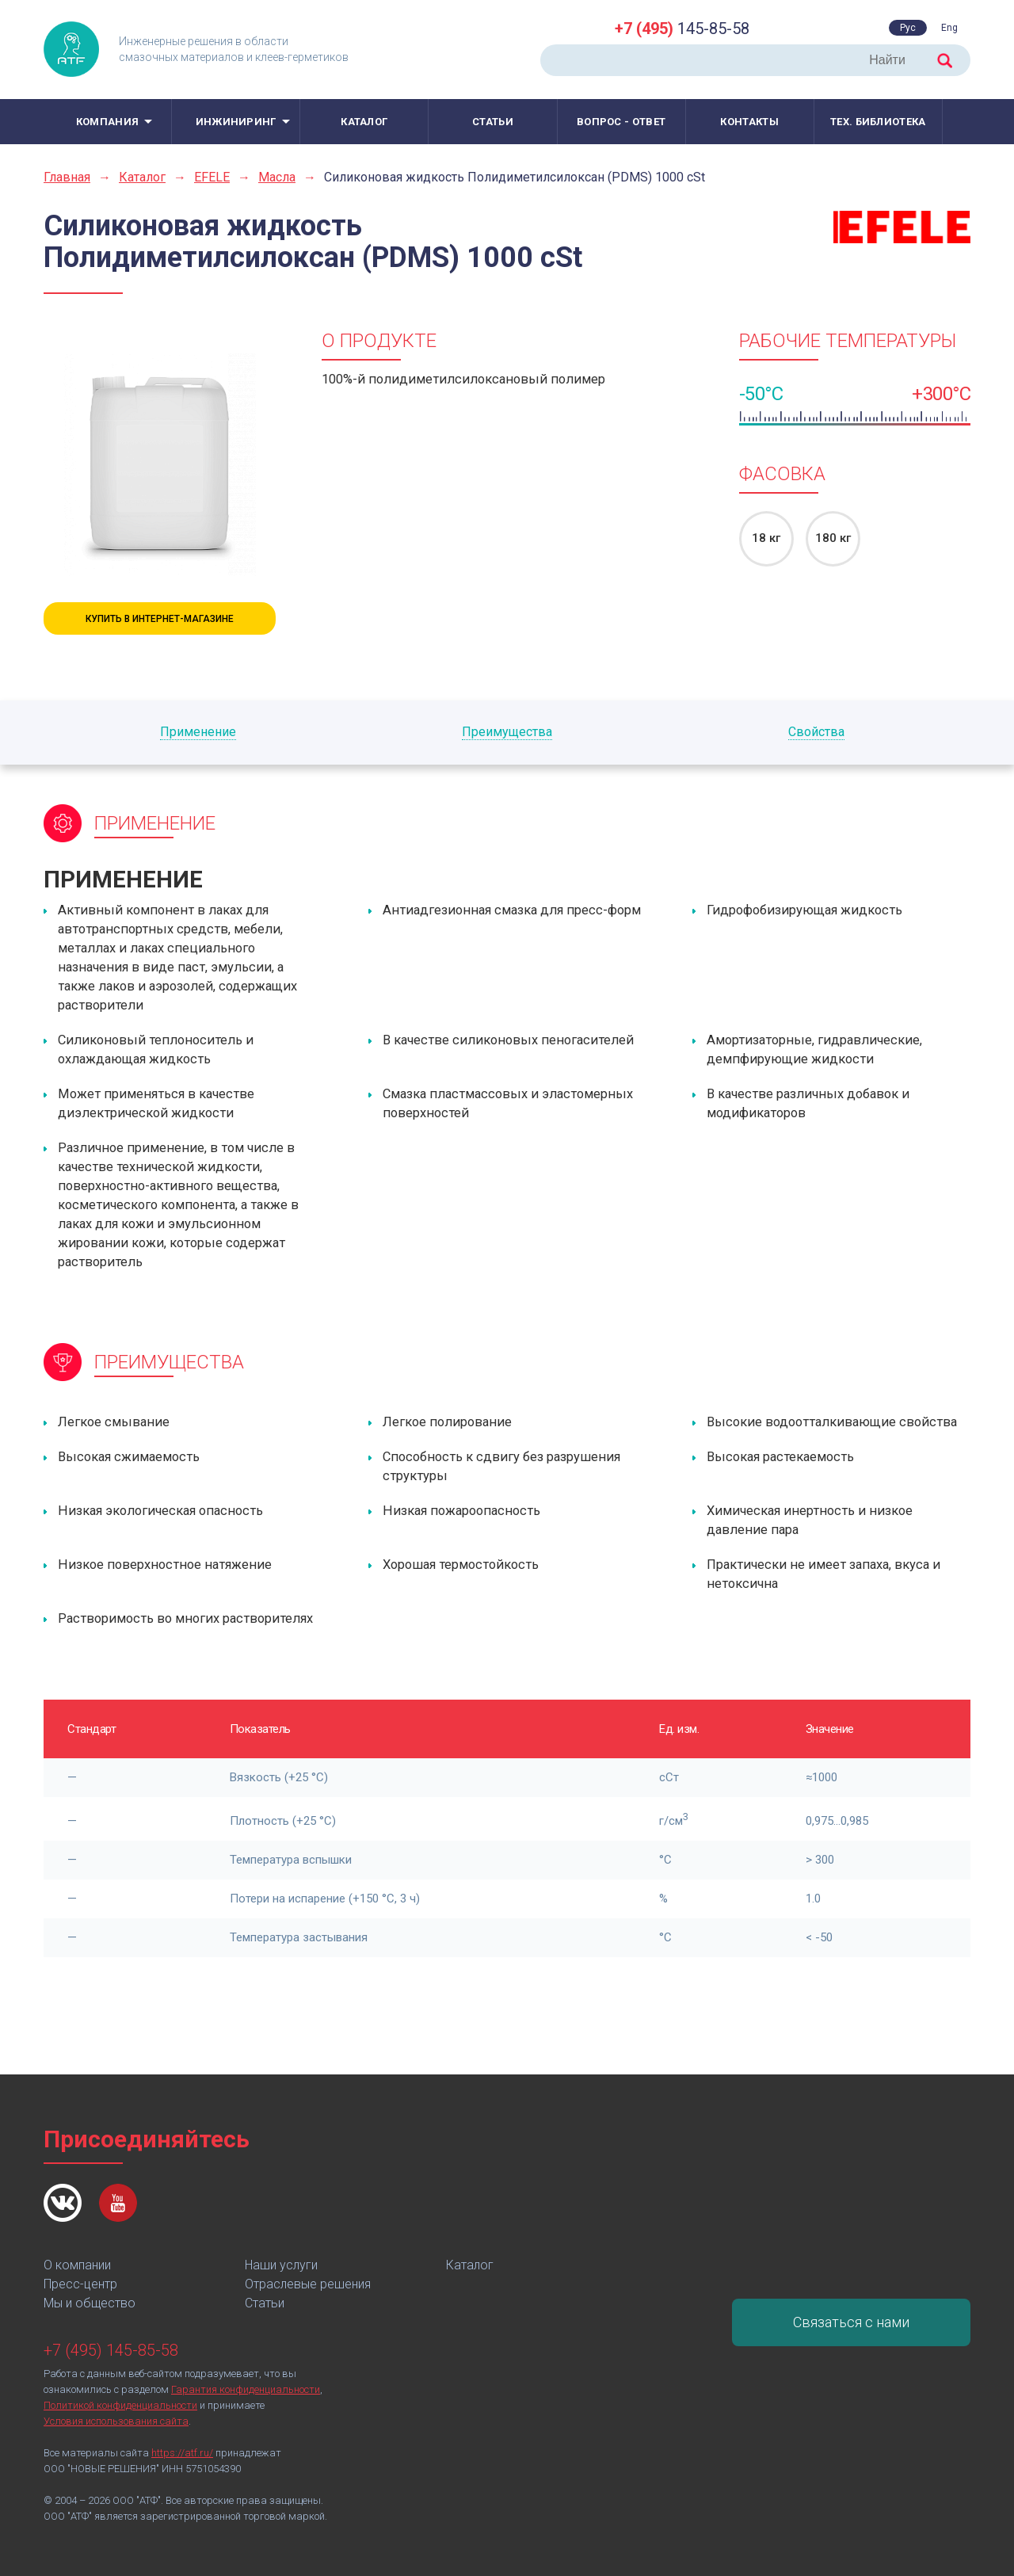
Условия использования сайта (116, 2421)
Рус (908, 27)
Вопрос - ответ (621, 122)
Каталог (364, 122)
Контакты (749, 122)
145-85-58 (682, 28)
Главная (67, 177)
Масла (276, 177)
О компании (77, 2265)
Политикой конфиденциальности (120, 2405)
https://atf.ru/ (182, 2453)
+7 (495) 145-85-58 (111, 2350)
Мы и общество (89, 2303)
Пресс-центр (80, 2284)
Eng (949, 27)
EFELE (212, 177)
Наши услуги (281, 2265)
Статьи (492, 122)
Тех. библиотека (878, 122)
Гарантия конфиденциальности (245, 2389)
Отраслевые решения (308, 2284)
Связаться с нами (851, 2322)
